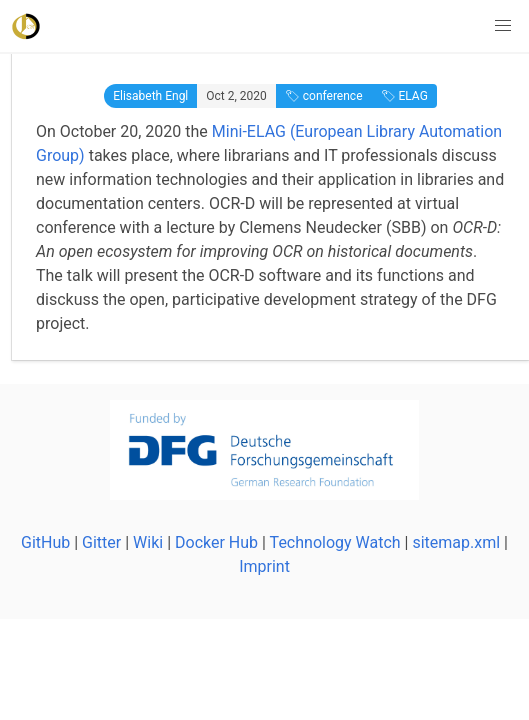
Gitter (101, 542)
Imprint (264, 566)
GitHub (45, 542)
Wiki (148, 542)
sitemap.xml (456, 542)
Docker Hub (216, 542)
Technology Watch (335, 542)
